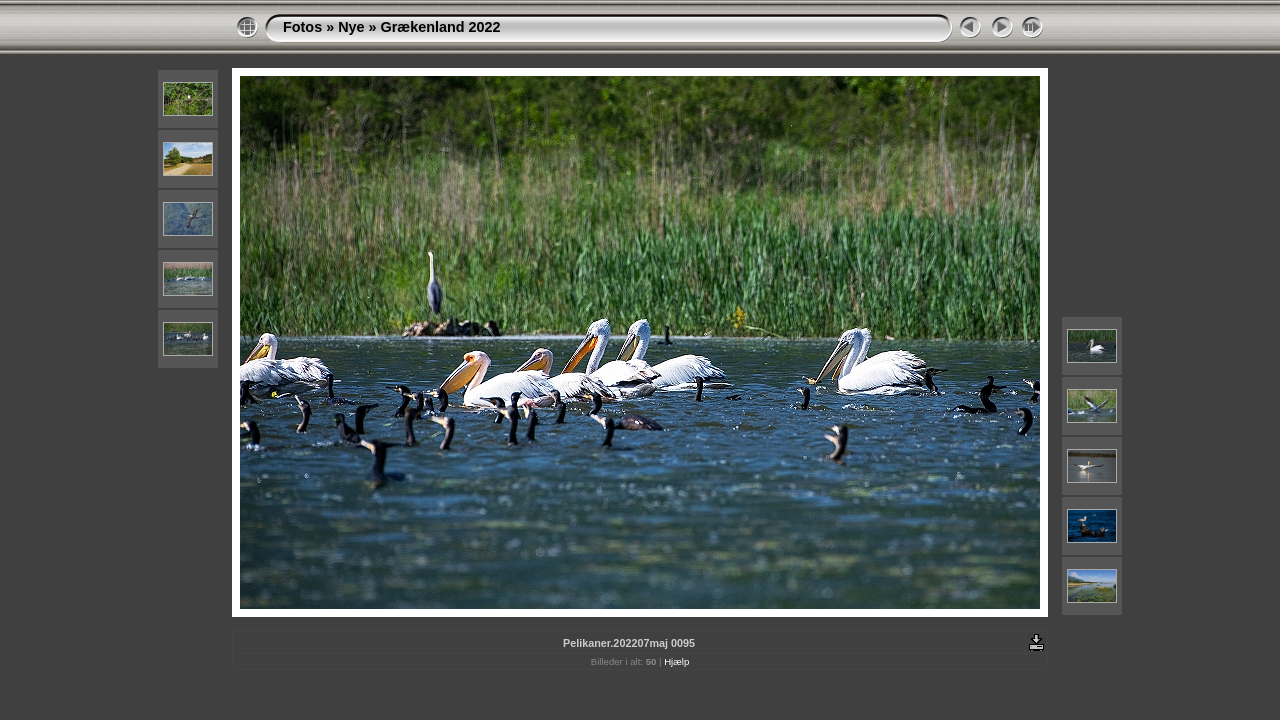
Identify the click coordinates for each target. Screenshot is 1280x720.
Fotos (302, 27)
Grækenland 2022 (441, 27)
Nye (351, 27)
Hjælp (676, 661)
